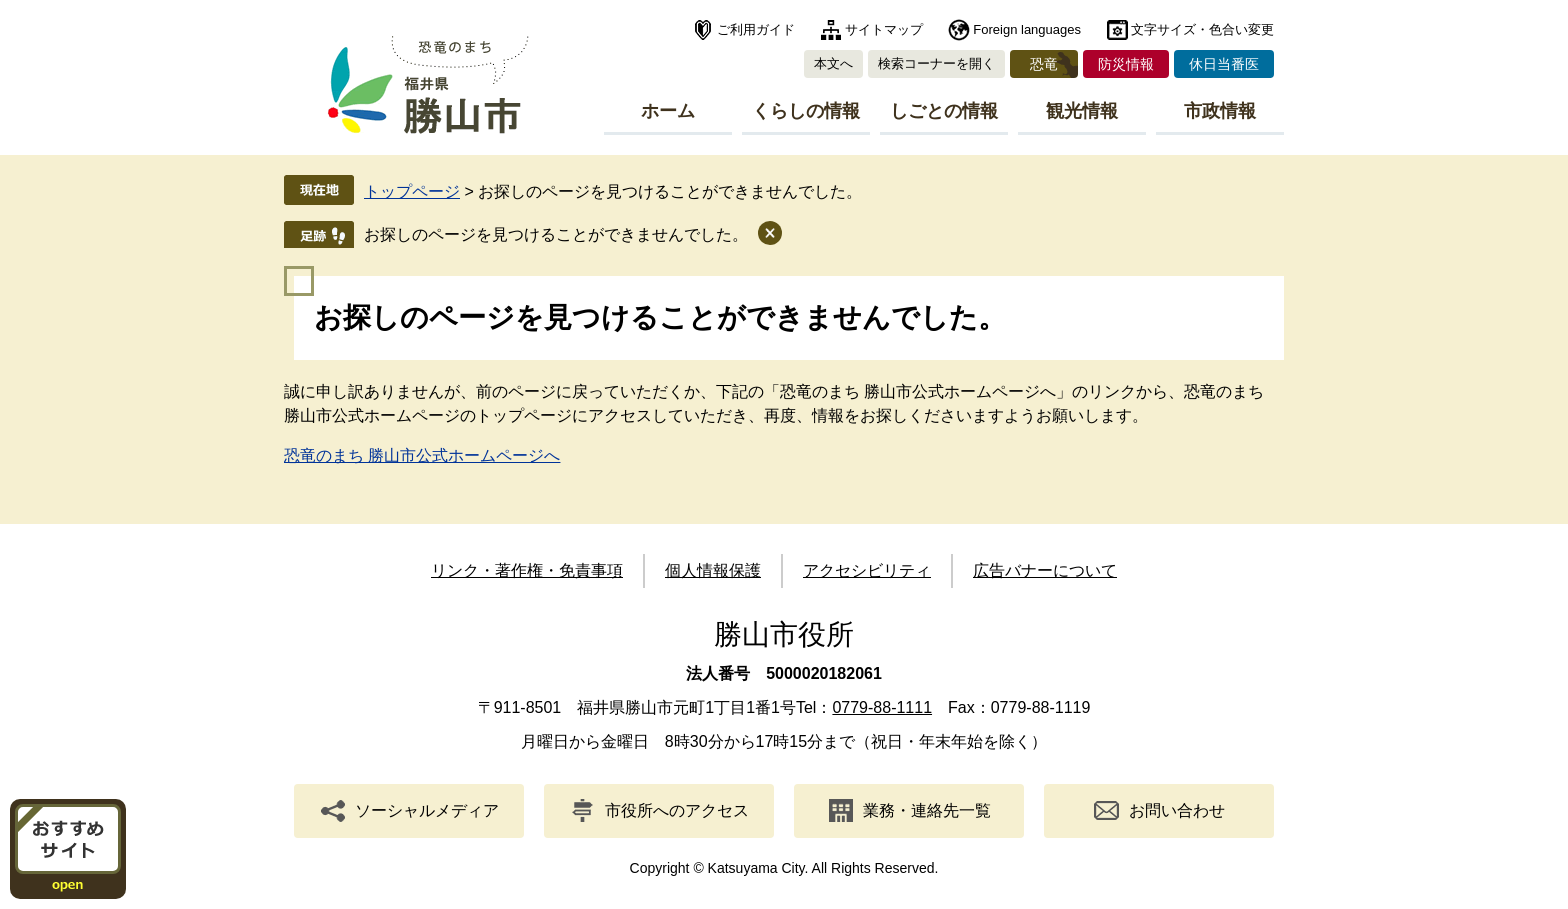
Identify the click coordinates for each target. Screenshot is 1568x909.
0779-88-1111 (882, 707)
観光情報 (1082, 111)
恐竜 (1044, 64)
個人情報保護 (713, 570)
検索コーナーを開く (936, 63)
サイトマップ (884, 29)
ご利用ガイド (756, 29)
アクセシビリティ (867, 570)
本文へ (833, 63)
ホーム (668, 111)
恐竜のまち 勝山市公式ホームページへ (422, 455)
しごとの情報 (944, 111)
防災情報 (1126, 64)
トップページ (412, 191)
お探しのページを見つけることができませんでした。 (556, 234)
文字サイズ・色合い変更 (1202, 29)
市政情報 (1220, 111)
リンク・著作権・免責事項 (527, 570)
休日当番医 (1224, 64)
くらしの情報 (806, 111)
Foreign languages (1027, 29)
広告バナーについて (1045, 570)
